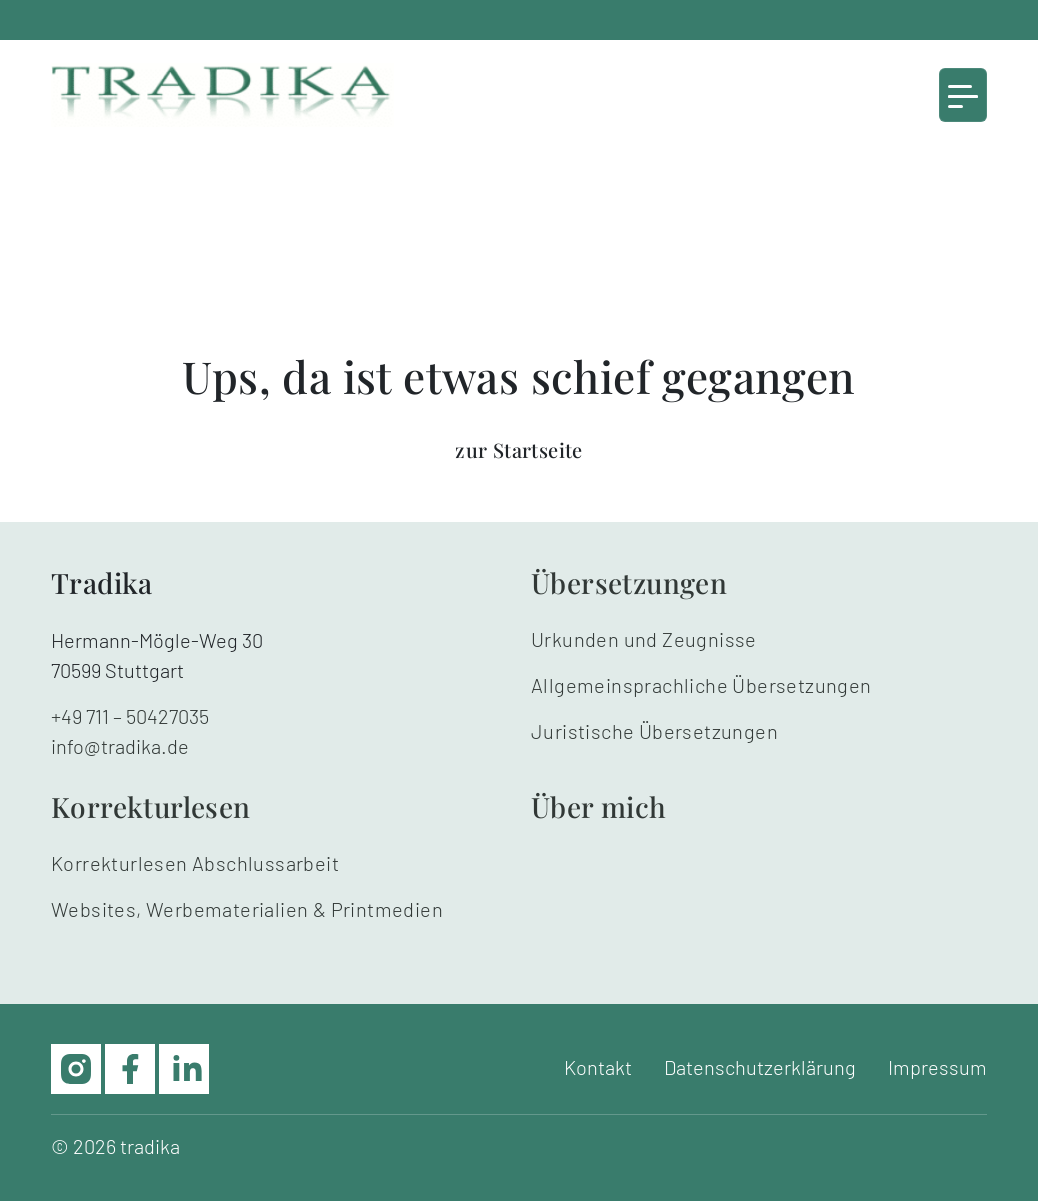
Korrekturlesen (151, 806)
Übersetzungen (629, 582)
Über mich (599, 806)
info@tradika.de (120, 746)
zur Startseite (519, 449)
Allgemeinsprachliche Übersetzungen (701, 685)
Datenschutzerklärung (760, 1067)
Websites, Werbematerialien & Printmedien (247, 909)
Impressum (937, 1067)
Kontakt (598, 1067)
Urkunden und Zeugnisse (644, 639)
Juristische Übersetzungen (654, 731)
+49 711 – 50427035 (130, 716)
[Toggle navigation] (963, 95)
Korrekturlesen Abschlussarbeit (195, 863)
